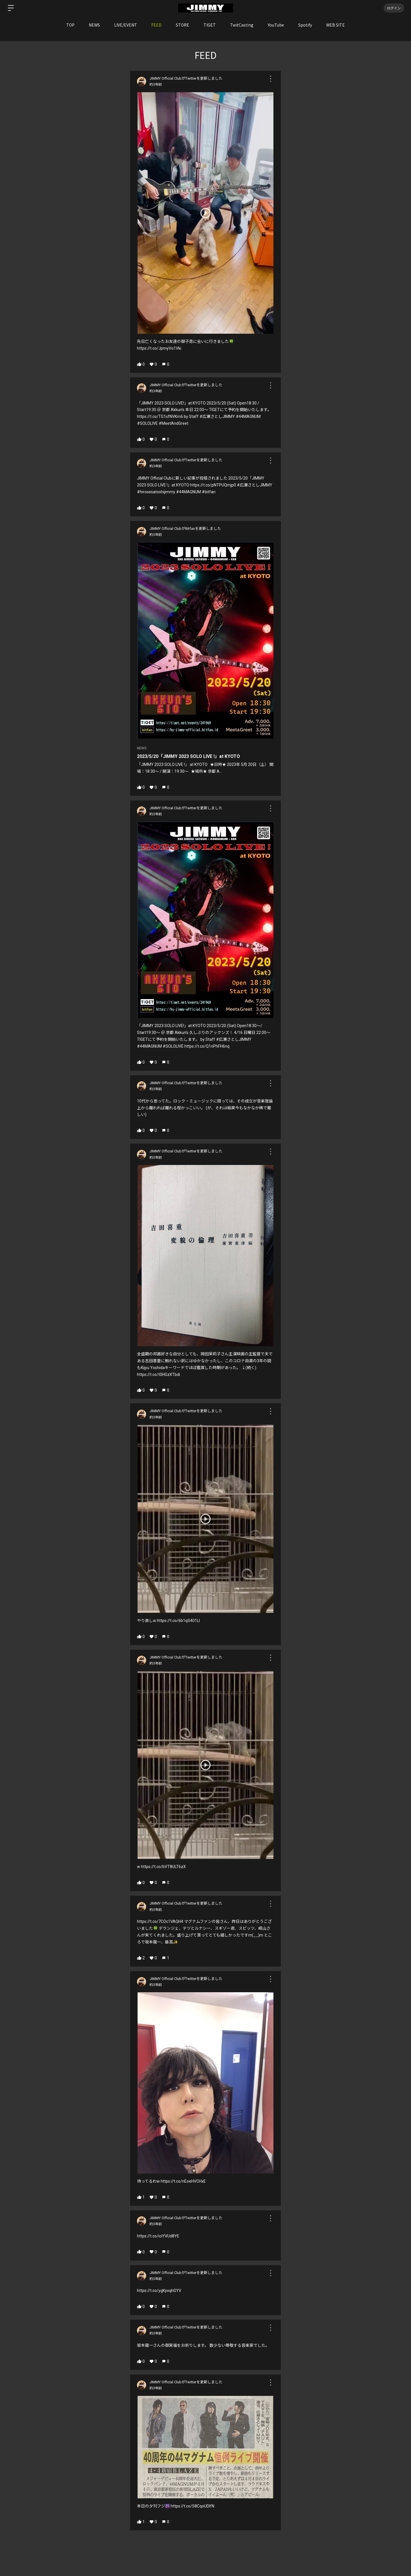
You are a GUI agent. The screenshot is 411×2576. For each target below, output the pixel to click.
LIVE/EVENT (125, 25)
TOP (70, 25)
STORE (182, 25)
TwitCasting (241, 25)
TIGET (210, 25)
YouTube (276, 25)
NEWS (94, 25)
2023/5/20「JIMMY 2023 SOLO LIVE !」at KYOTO (188, 756)
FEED (156, 25)
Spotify (305, 25)
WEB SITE (335, 25)
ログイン (394, 7)
